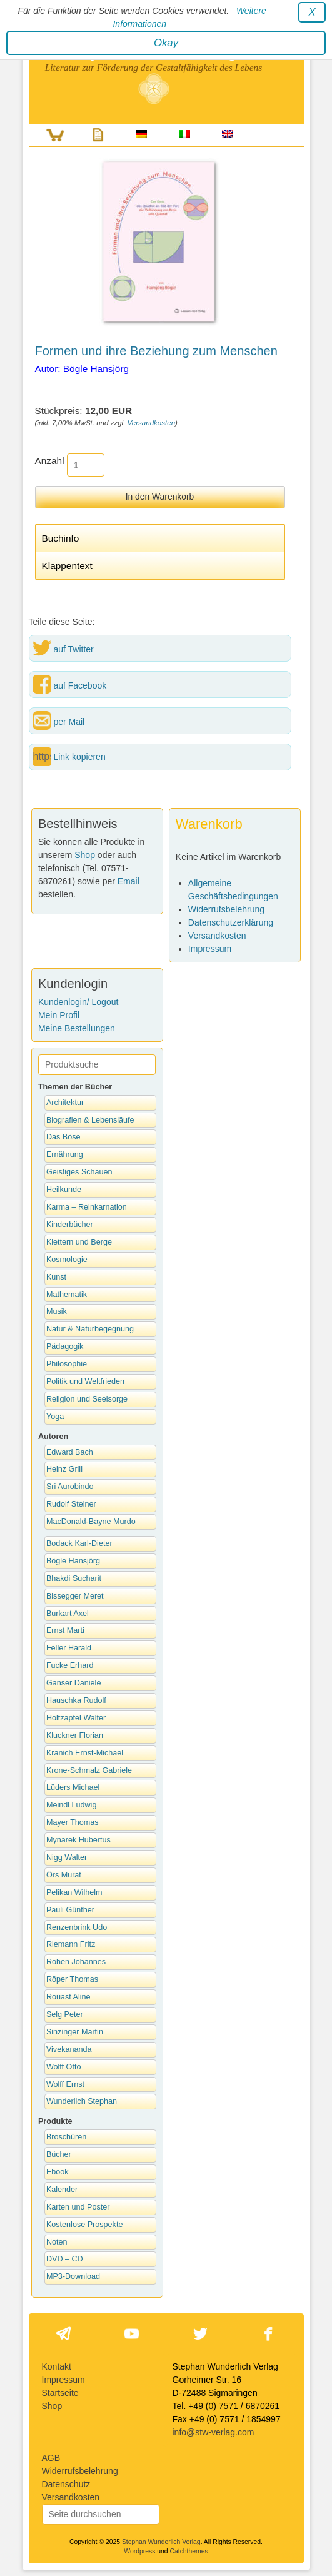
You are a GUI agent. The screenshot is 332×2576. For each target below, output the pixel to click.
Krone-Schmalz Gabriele (89, 1770)
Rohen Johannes (76, 1961)
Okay (166, 43)
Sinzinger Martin (74, 2032)
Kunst (56, 1277)
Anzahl (49, 460)
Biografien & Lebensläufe (90, 1120)
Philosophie (66, 1364)
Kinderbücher (69, 1224)
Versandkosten (152, 423)
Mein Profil (58, 1015)
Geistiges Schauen (79, 1172)
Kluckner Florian (74, 1735)
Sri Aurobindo (70, 1486)
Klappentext (67, 565)
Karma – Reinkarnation (86, 1207)
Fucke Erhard (70, 1665)
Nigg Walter (66, 1857)
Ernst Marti (65, 1630)
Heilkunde (63, 1189)
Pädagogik (65, 1346)
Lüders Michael (72, 1787)
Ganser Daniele (73, 1683)
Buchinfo (60, 538)
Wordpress (139, 2551)
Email (128, 881)
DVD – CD (64, 2259)
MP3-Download (73, 2276)
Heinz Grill (64, 1469)
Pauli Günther (70, 1910)
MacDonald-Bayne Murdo (91, 1521)
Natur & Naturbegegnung (90, 1329)
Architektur (65, 1102)
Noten (57, 2242)
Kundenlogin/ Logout (78, 1002)
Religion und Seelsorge (87, 1399)
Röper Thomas (72, 1979)
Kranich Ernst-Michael (84, 1753)
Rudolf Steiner (71, 1504)
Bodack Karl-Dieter (79, 1543)
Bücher (58, 2154)
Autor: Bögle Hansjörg (82, 368)
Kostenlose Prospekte (84, 2224)
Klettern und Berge (79, 1242)
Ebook (57, 2172)
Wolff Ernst (65, 2084)
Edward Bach (69, 1452)
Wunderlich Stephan (81, 2101)
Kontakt (56, 2366)
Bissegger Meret (75, 1596)
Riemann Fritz (70, 1944)
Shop (84, 855)
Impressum (209, 949)
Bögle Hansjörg (73, 1561)
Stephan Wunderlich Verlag (161, 2541)
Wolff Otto (63, 2067)
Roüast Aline (68, 1997)
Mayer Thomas (72, 1822)
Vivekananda (69, 2049)
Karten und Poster (78, 2207)
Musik (56, 1311)
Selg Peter (64, 2014)
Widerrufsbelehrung (226, 909)
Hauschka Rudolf (76, 1700)
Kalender (62, 2189)
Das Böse (63, 1137)
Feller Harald (68, 1648)
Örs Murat (63, 1875)
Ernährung (64, 1154)
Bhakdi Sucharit (73, 1578)
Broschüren (66, 2137)
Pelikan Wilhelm (74, 1892)
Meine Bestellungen (76, 1028)
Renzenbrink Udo (76, 1927)
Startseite (60, 2393)
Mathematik (66, 1294)
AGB (51, 2458)
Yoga (55, 1416)
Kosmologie (67, 1259)
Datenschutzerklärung (230, 922)
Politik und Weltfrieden (85, 1381)
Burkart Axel (67, 1613)
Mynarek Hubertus (78, 1840)
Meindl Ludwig (71, 1805)
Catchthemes (188, 2551)
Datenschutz (66, 2484)
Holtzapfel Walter (76, 1718)
